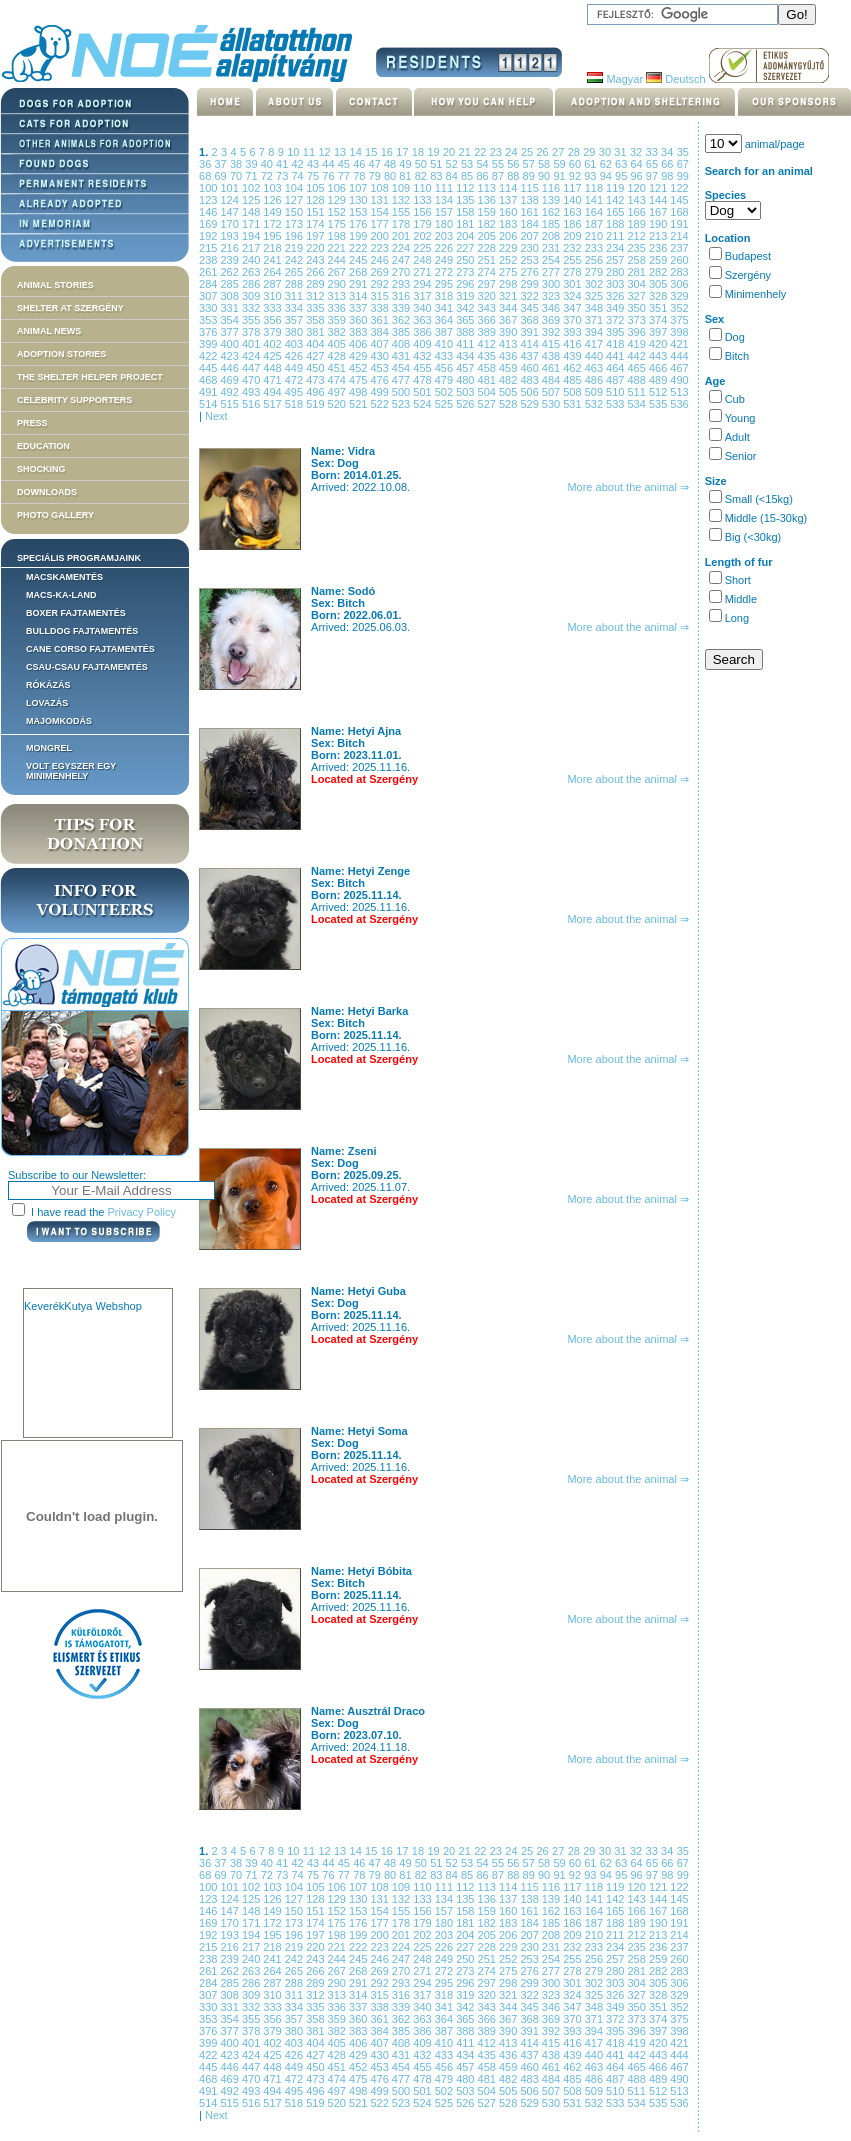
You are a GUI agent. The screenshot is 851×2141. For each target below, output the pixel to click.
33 (654, 152)
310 (273, 296)
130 (359, 200)
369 (552, 320)
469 (230, 380)
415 (552, 344)
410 (445, 344)
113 (488, 188)
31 (622, 152)
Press (32, 423)
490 (679, 380)
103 (273, 188)
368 (530, 320)
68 (206, 176)
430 (380, 356)
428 (338, 356)
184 (530, 224)
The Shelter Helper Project (90, 377)
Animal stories (55, 285)
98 (668, 176)
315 (380, 296)
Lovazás (47, 703)
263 (252, 272)
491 (209, 392)
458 (488, 368)
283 (679, 272)
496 (316, 392)
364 (445, 320)
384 (380, 332)
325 (595, 296)
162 (552, 212)
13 (342, 152)
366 (488, 320)
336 (338, 308)
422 (209, 356)
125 (252, 200)
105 (316, 188)
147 (230, 212)
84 (453, 176)
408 (402, 344)
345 (530, 308)
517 (273, 404)
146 (209, 212)
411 (466, 344)
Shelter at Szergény (70, 308)
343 (488, 308)
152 (338, 212)
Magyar (615, 79)
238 (209, 260)
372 (616, 320)
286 (252, 284)
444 (679, 356)
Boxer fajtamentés (76, 613)
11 (311, 152)
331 (230, 308)
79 (376, 176)
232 (573, 248)
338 (380, 308)
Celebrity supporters (74, 400)
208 (552, 236)
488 (638, 380)
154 (380, 212)
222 (359, 248)
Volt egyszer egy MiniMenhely (71, 771)
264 (273, 272)
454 (402, 368)
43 (314, 164)
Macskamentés (64, 577)
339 (402, 308)
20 (451, 152)
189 (638, 224)
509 (595, 392)
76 (329, 176)
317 (423, 296)
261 (209, 272)
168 (679, 212)
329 (679, 296)
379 (273, 332)
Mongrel (49, 748)
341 (445, 308)
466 (659, 368)
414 (530, 344)
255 (573, 260)
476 (380, 380)
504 (488, 392)
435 (488, 356)
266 (316, 272)
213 (659, 236)
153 (359, 212)
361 (380, 320)
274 (488, 272)
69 (221, 176)
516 (252, 404)
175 (338, 224)
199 (359, 236)
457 (466, 368)
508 (573, 392)
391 (530, 332)
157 (445, 212)
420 (659, 344)
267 (338, 272)
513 (679, 392)
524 (423, 404)
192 (209, 236)
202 (423, 236)
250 (466, 260)
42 (299, 164)
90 (545, 176)
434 (466, 356)
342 (466, 308)
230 (530, 248)
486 (595, 380)
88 (514, 176)
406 (359, 344)
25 (529, 152)
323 (552, 296)
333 (273, 308)
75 (314, 176)
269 (380, 272)
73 (283, 176)
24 (513, 152)
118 (595, 188)
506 (530, 392)
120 (638, 188)
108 (380, 188)
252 (509, 260)
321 (509, 296)
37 (221, 164)
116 (552, 188)
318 (445, 296)
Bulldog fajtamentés (82, 631)
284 (209, 284)
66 (668, 164)
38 (237, 164)
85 (468, 176)
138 (530, 200)
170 (230, 224)
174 (316, 224)
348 (595, 308)
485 (573, 380)
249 (445, 260)
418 (616, 344)
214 (679, 236)
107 (359, 188)
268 (359, 272)
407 (380, 344)
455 (423, 368)
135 (466, 200)
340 (423, 308)
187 (595, 224)
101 (230, 188)
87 (499, 176)
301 (573, 284)
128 (316, 200)
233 (595, 248)
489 (659, 380)
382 (338, 332)
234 (616, 248)
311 (295, 296)
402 (273, 344)
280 (616, 272)
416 (573, 344)
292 (380, 284)
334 (295, 308)
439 (573, 356)
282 (659, 272)
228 (488, 248)
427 (316, 356)
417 (595, 344)
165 (616, 212)
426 (295, 356)
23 (498, 152)
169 (209, 224)
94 (607, 176)
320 (488, 296)
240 (252, 260)
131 (380, 200)
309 (252, 296)
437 (530, 356)
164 (595, 212)
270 (402, 272)
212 (638, 236)
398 (679, 332)
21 (467, 152)
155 (402, 212)
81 (406, 176)
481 (488, 380)
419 (638, 344)
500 (402, 392)
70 (237, 176)
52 (453, 164)
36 (206, 164)
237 (679, 248)
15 (373, 152)
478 (423, 380)
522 (380, 404)
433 (445, 356)
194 (252, 236)
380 (295, 332)
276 (530, 272)
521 (359, 404)
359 (338, 320)
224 (402, 248)
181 (466, 224)
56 (514, 164)
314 (359, 296)
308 (230, 296)
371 (595, 320)
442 (638, 356)
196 (295, 236)
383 (359, 332)
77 (345, 176)
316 (402, 296)
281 (638, 272)
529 (530, 404)
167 (659, 212)
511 (638, 392)
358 (316, 320)
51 (437, 164)
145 (679, 200)
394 (595, 332)
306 (679, 284)
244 (338, 260)
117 (573, 188)
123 (209, 200)
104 (295, 188)
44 (329, 164)
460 (530, 368)
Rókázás (48, 685)
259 (659, 260)
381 (316, 332)
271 (423, 272)
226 (445, 248)
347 (573, 308)
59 (560, 164)
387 (445, 332)
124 (230, 200)
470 (252, 380)
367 (509, 320)
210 (595, 236)
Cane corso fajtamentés (90, 649)
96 (637, 176)
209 (573, 236)
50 (422, 164)
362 (402, 320)
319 (466, 296)
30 (607, 152)
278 (573, 272)
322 (530, 296)
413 (509, 344)
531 (573, 404)
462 (573, 368)
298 (509, 284)
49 (406, 164)
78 (360, 176)
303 (616, 284)
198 (338, 236)
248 (423, 260)
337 (359, 308)
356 (273, 320)
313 (338, 296)
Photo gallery (55, 515)
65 (653, 164)
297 (488, 284)
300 (552, 284)
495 (295, 392)
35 (683, 152)
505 (509, 392)
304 (638, 284)
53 (468, 164)
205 (488, 236)
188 (616, 224)
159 (488, 212)
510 (616, 392)
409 (423, 344)
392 (552, 332)
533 (616, 404)
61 (591, 164)
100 (209, 188)
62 (607, 164)
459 (509, 368)
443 (659, 356)
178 (402, 224)
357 (295, 320)
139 (552, 200)
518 (295, 404)
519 (316, 404)
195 (273, 236)
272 (445, 272)
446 (230, 368)
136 (488, 200)
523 (402, 404)
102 (252, 188)
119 (616, 188)
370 (573, 320)
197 (316, 236)
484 (552, 380)
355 (252, 320)
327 (638, 296)
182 (488, 224)
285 (230, 284)
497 (338, 392)
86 (483, 176)
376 (209, 332)
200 (380, 236)
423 (230, 356)
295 (445, 284)
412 (488, 344)
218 (273, 248)
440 (595, 356)
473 (316, 380)
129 (338, 200)
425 (273, 356)
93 (591, 176)
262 (230, 272)
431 (402, 356)
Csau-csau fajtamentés (87, 667)
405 (338, 344)
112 (466, 188)
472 (295, 380)
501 (423, 392)
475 (359, 380)
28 (576, 152)
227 (466, 248)
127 (295, 200)
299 (530, 284)
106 (338, 188)
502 (445, 392)
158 (466, 212)
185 (552, 224)
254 (552, 260)
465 (638, 368)
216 (230, 248)
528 (509, 404)
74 (299, 176)
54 (483, 164)
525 (445, 404)
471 (273, 380)
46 (360, 164)
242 (295, 260)
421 (679, 344)
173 (295, 224)
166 (638, 212)
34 (669, 152)
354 (230, 320)
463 (595, 368)
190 (659, 224)
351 (659, 308)
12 (326, 152)
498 (359, 392)
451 (338, 368)
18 (420, 152)
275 (509, 272)
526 (466, 404)
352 (679, 308)
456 (445, 368)
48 (391, 164)
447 (252, 368)
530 (552, 404)
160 (509, 212)
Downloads (47, 492)
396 (638, 332)
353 (209, 320)
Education (43, 446)
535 (659, 404)
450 (316, 368)
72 (268, 176)
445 (209, 368)
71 (252, 176)
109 (402, 188)
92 (576, 176)
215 (209, 248)
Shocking (41, 469)
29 (591, 152)
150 (295, 212)
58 (545, 164)
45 (345, 164)
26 (544, 152)
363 (423, 320)
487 (616, 380)
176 (359, 224)
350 (638, 308)
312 (316, 296)
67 (683, 164)
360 (359, 320)
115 (530, 188)
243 (316, 260)
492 (230, 392)
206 (509, 236)
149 (273, 212)
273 (466, 272)
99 (683, 176)
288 (295, 284)
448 (273, 368)
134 (445, 200)
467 (679, 368)
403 (295, 344)
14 (358, 152)
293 (402, 284)
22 (482, 152)
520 (338, 404)
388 (466, 332)
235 (638, 248)
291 (359, 284)
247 (402, 260)
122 (679, 188)
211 (616, 236)
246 (380, 260)
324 (573, 296)
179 (423, 224)
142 (616, 200)
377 (230, 332)
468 (209, 380)
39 (252, 164)
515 (230, 404)
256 (595, 260)
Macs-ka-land (61, 595)
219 (295, 248)
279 (595, 272)
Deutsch (675, 79)
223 (380, 248)
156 (423, 212)
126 (273, 200)
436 (509, 356)
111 (445, 188)
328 (659, 296)
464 (616, 368)
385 (402, 332)
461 (552, 368)
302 (595, 284)
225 (423, 248)
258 (638, 260)
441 (616, 356)
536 (679, 404)
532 (595, 404)
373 (638, 320)
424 (252, 356)
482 (509, 380)
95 (622, 176)
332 (252, 308)
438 (552, 356)
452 (359, 368)
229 (509, 248)
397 (659, 332)
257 (616, 260)
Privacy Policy (142, 1212)
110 (423, 188)
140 (573, 200)
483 (530, 380)
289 (316, 284)
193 (230, 236)
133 (423, 200)
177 (380, 224)
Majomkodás (59, 721)
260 (679, 260)
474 (338, 380)
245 (359, 260)
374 (659, 320)
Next (216, 416)
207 (530, 236)
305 (659, 284)
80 (391, 176)
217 (252, 248)
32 (638, 152)
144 (659, 200)
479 (445, 380)
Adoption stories (61, 354)
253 (530, 260)
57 (530, 164)
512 (659, 392)
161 (530, 212)
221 (338, 248)
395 (616, 332)
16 (389, 152)
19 (435, 152)
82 (422, 176)
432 (423, 356)
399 (209, 344)
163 (573, 212)
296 (466, 284)
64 (637, 164)
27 (560, 152)
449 (295, 368)
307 (209, 296)
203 (445, 236)
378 (252, 332)
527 (488, 404)
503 (466, 392)
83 (437, 176)
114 (509, 188)
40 (268, 164)
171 (252, 224)
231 (552, 248)
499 (380, 392)
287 (273, 284)
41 (283, 164)
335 (316, 308)
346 (552, 308)
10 (295, 152)
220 (316, 248)
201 (402, 236)
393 (573, 332)
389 (488, 332)
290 (338, 284)
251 (488, 260)
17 (404, 152)
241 (273, 260)
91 (560, 176)
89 (530, 176)
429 (359, 356)
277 (552, 272)
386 (423, 332)
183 (509, 224)
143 (638, 200)
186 (573, 224)
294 (423, 284)
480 (466, 380)
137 (509, 200)
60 (576, 164)
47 (376, 164)
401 (252, 344)
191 (679, 224)
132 (402, 200)
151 (316, 212)
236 (659, 248)
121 (659, 188)
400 (230, 344)
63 (622, 164)
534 (638, 404)
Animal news (49, 331)
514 (209, 404)
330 (209, 308)
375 (679, 320)
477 (402, 380)
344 (509, 308)
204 (466, 236)
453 (380, 368)
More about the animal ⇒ (628, 487)
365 (466, 320)
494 (273, 392)
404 (316, 344)
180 (445, 224)
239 (230, 260)
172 (273, 224)
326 (616, 296)
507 (552, 392)
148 (252, 212)
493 (252, 392)
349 (616, 308)
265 (295, 272)
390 (509, 332)
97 (653, 176)
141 (595, 200)
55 (499, 164)
